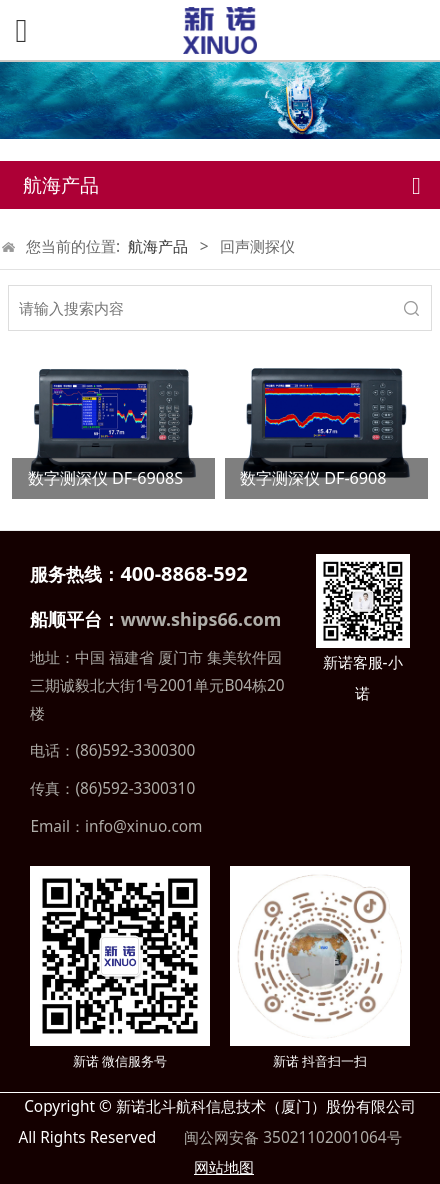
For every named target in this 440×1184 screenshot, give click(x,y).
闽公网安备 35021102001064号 (290, 1137)
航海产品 (158, 246)
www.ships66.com (200, 619)
